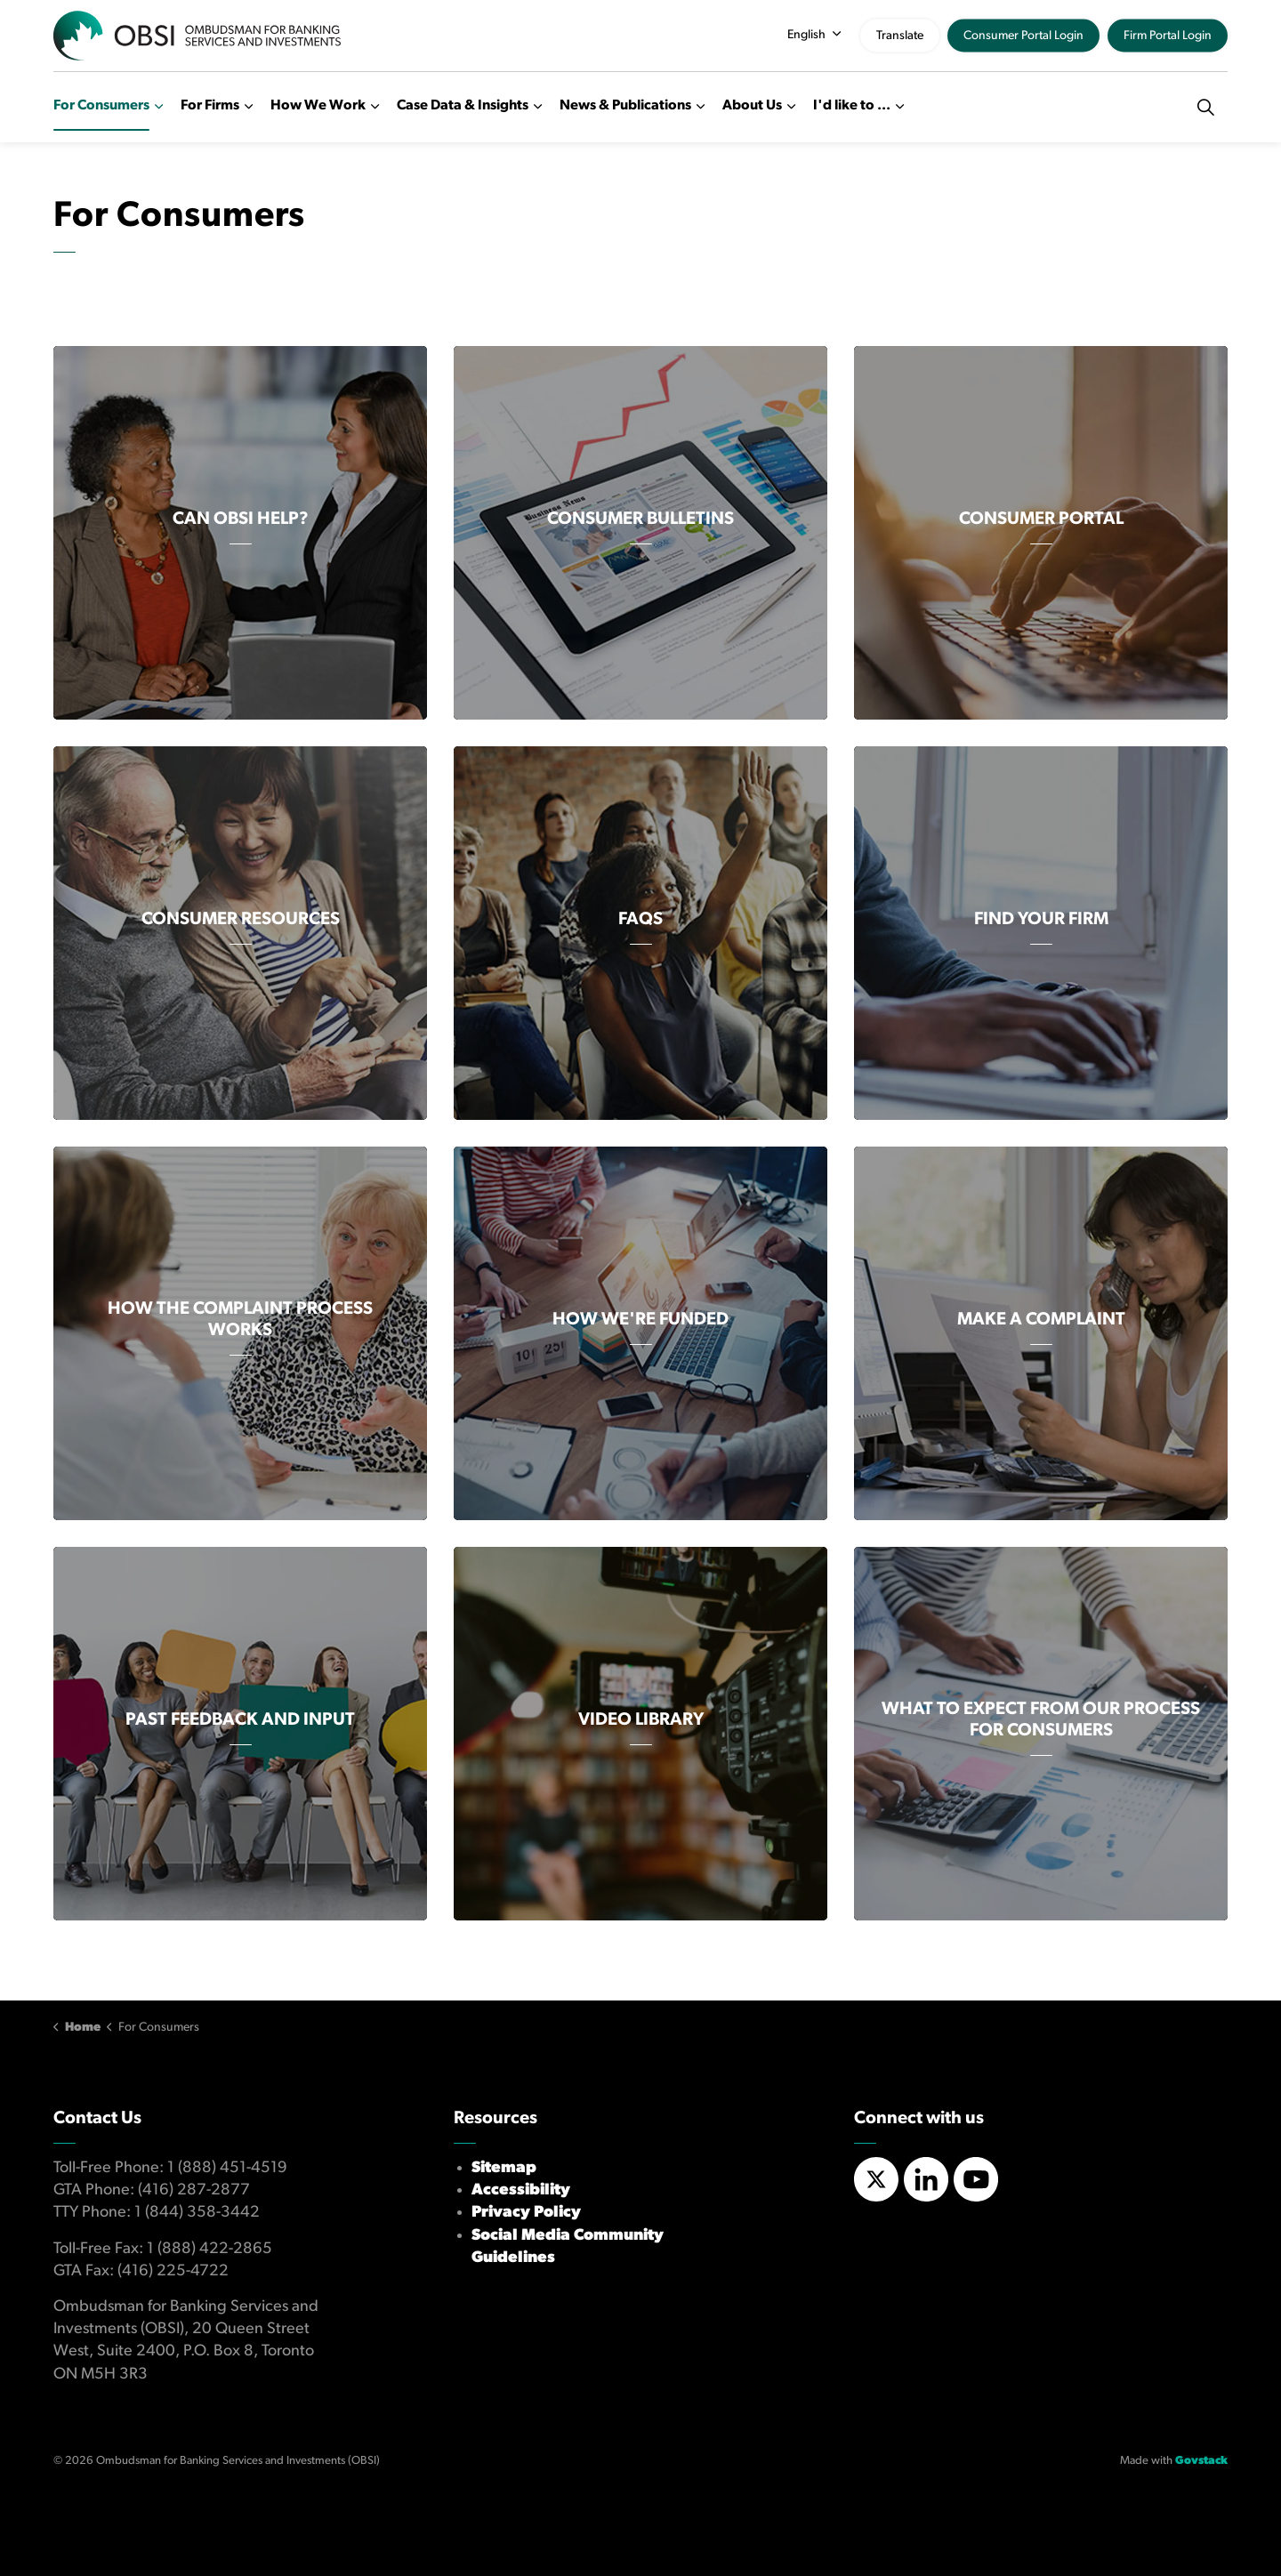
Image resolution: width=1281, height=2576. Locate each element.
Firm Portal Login (1167, 36)
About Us (752, 106)
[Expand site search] (1205, 106)
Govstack (1201, 2461)
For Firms (210, 106)
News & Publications (625, 106)
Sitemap (503, 2168)
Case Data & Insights (462, 106)
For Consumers (101, 106)
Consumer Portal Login (1023, 36)
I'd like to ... (851, 106)
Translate (900, 36)
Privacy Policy (526, 2212)
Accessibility (520, 2190)
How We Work (318, 106)
